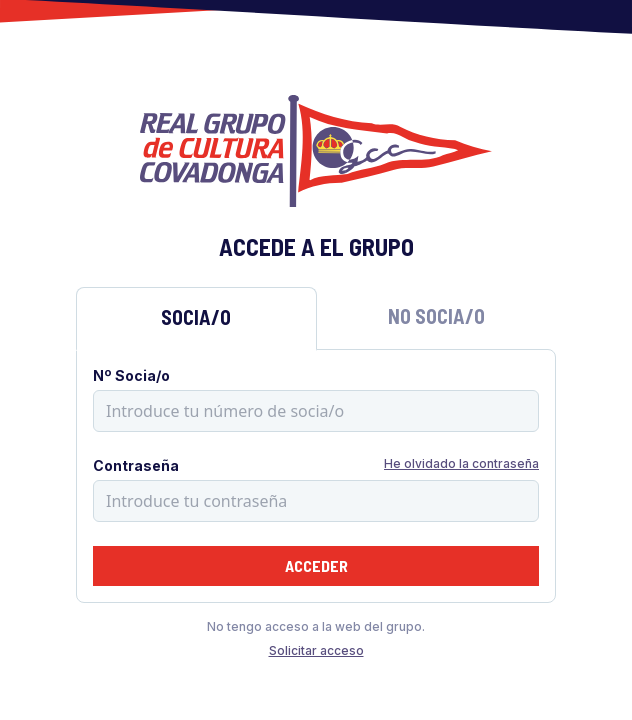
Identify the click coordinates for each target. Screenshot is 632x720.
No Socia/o (436, 316)
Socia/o (196, 317)
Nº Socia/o (131, 375)
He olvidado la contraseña (461, 463)
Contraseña (136, 465)
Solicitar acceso (316, 650)
